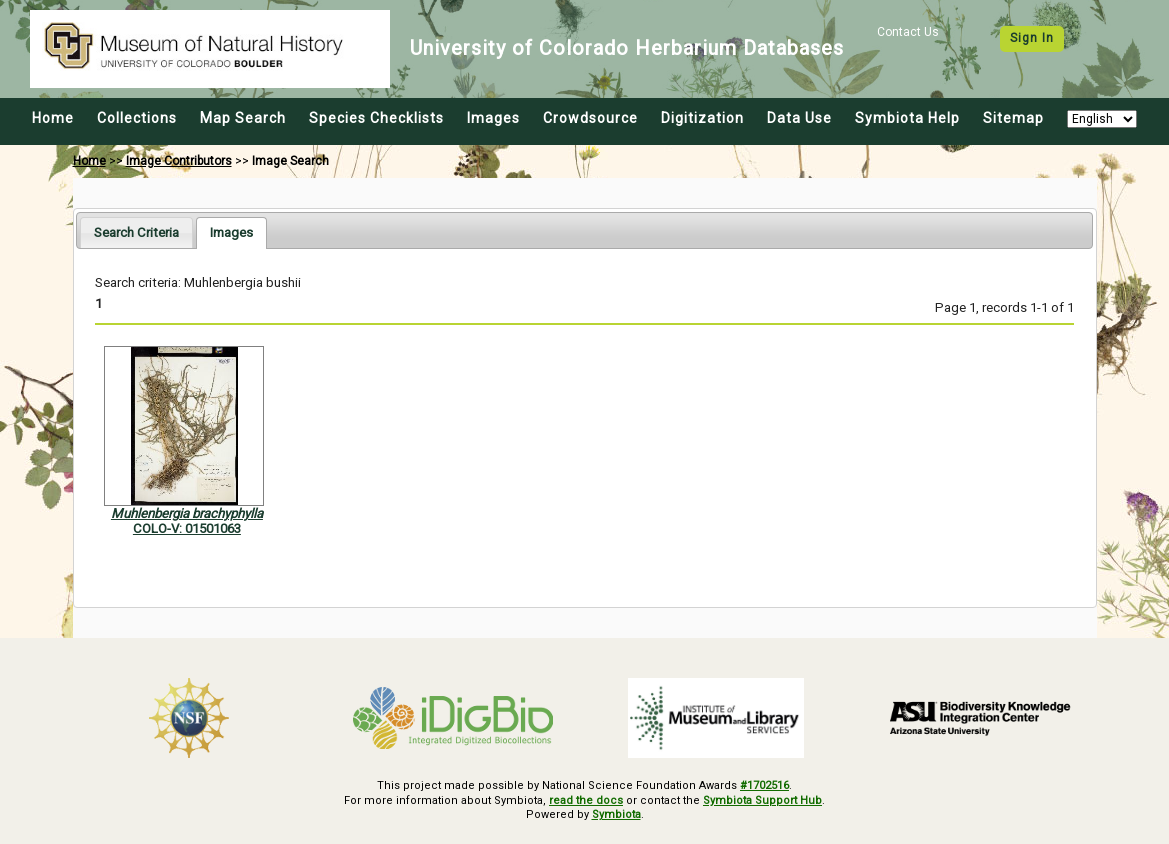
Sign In (1032, 38)
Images (493, 118)
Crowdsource (590, 118)
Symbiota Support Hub (762, 800)
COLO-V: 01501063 (187, 528)
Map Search (243, 118)
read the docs (586, 800)
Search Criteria (136, 232)
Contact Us (908, 32)
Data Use (799, 118)
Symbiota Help (907, 118)
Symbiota (616, 814)
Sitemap (1013, 118)
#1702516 (764, 785)
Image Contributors (179, 161)
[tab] (136, 232)
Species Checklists (376, 118)
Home (53, 118)
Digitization (702, 118)
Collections (137, 118)
